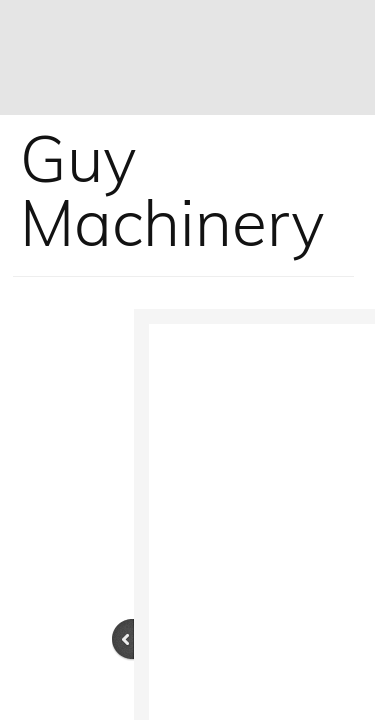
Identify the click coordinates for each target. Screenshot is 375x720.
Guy (78, 158)
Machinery (172, 222)
